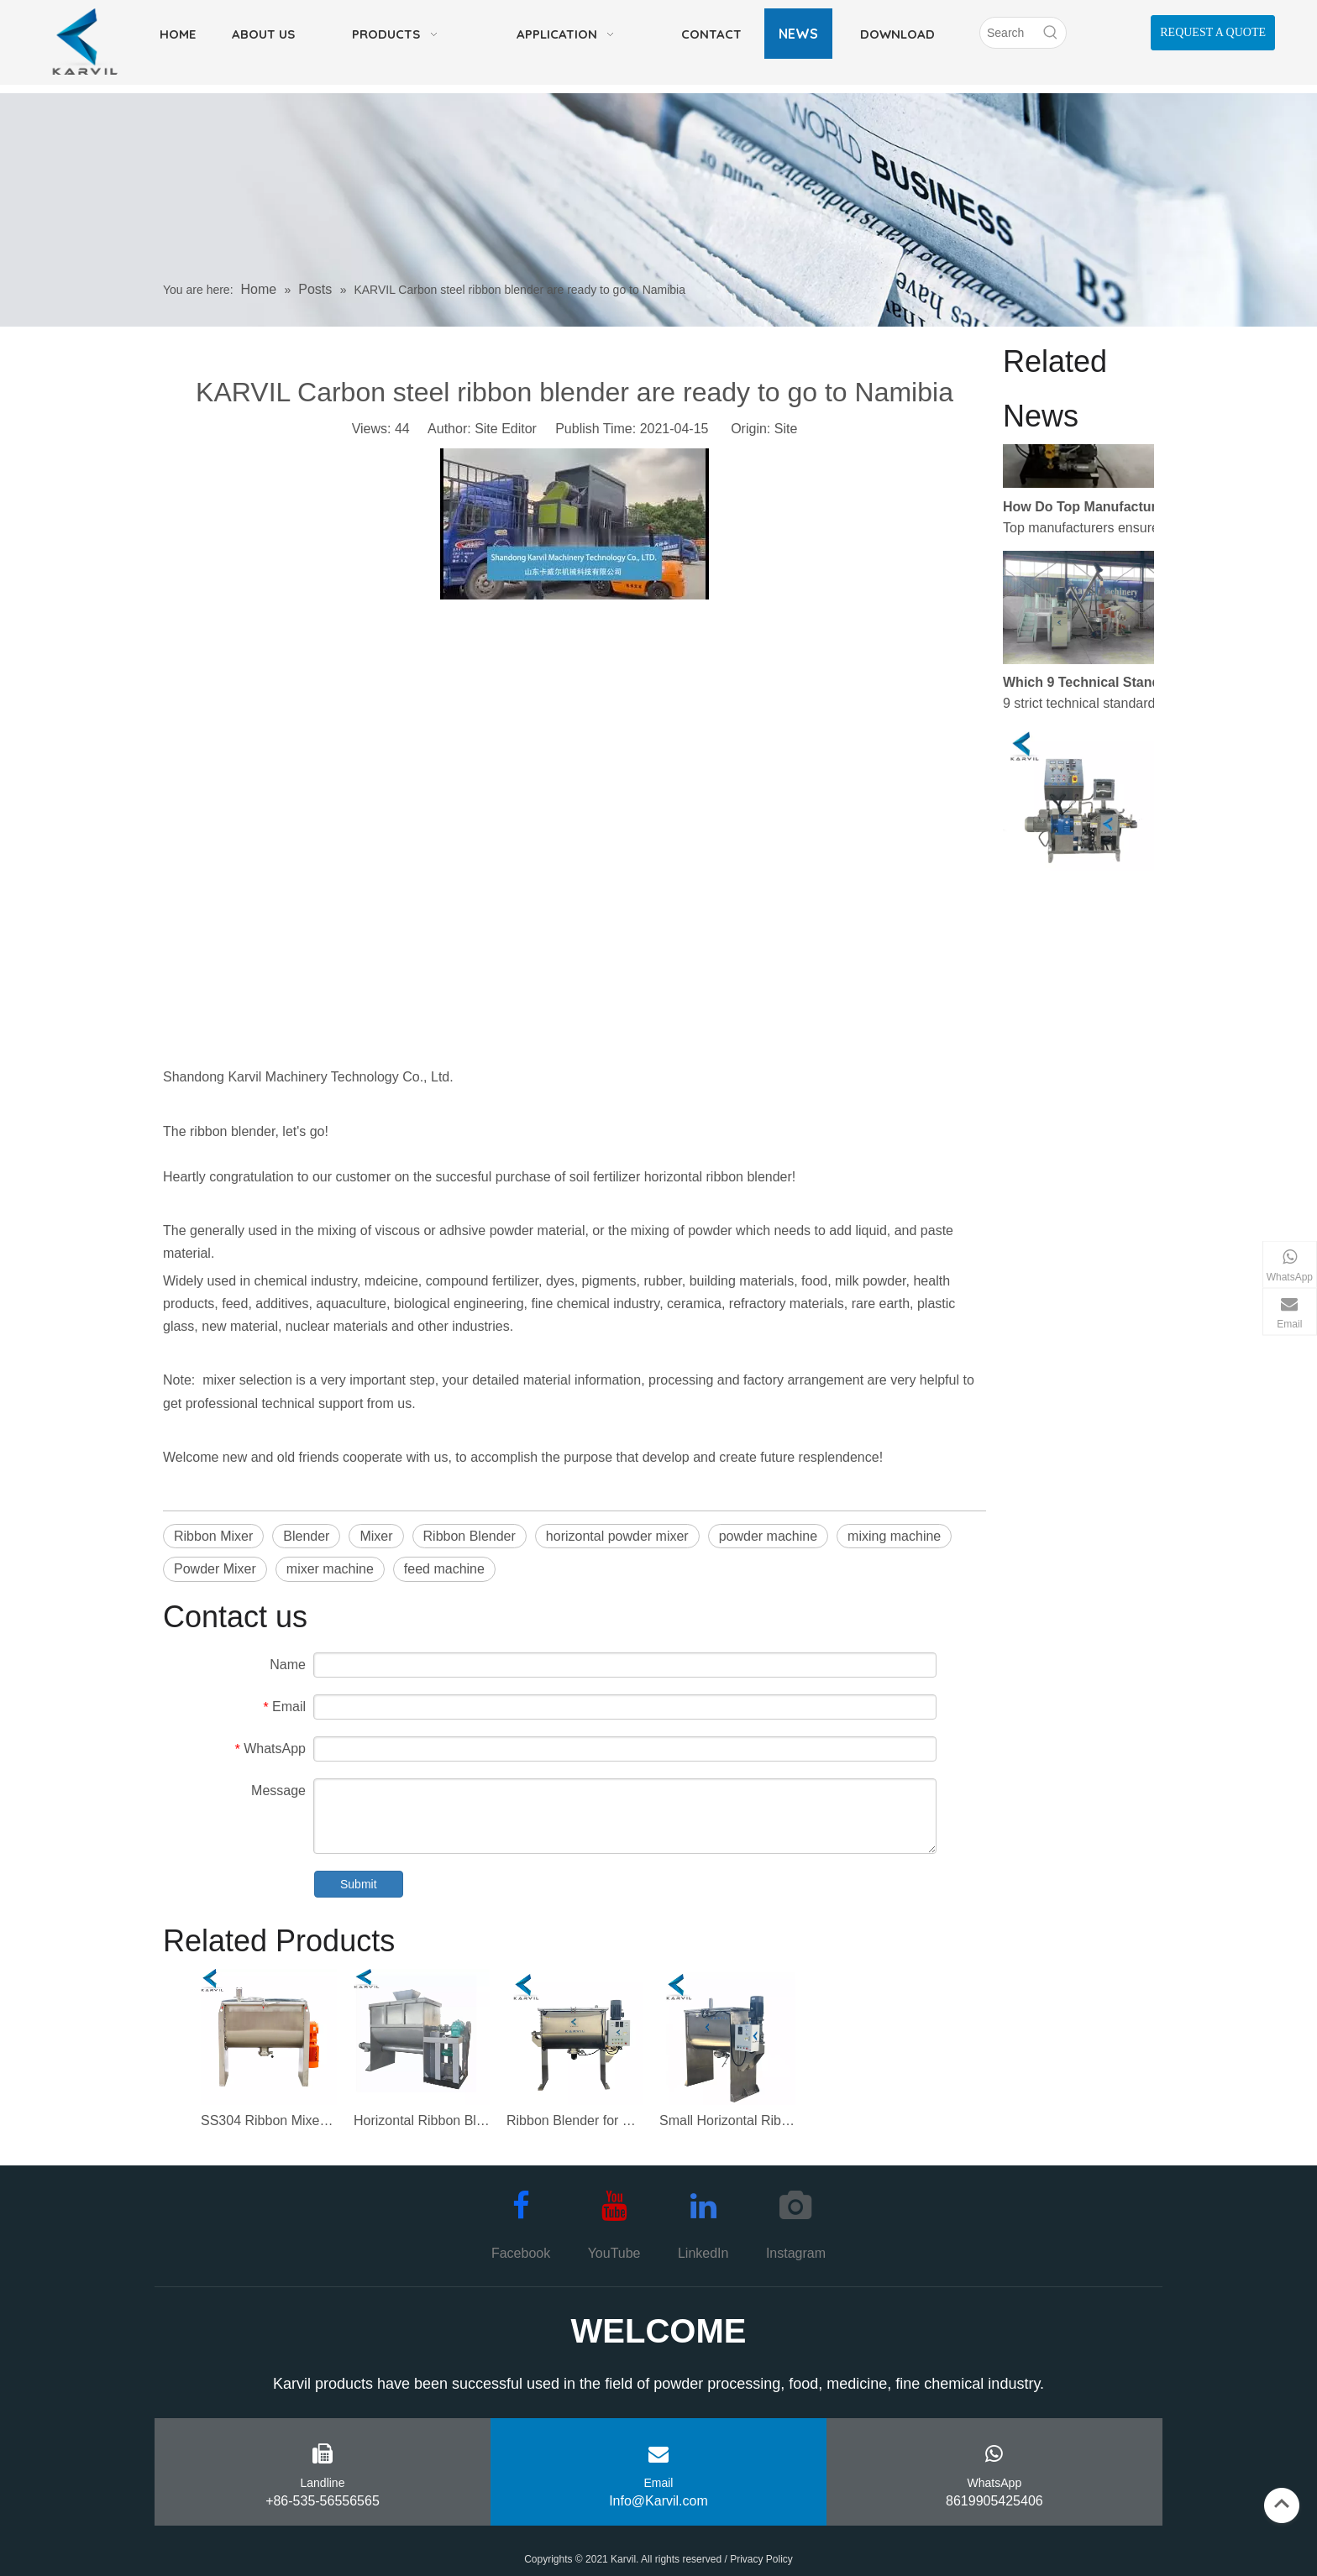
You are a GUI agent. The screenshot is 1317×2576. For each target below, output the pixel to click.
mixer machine (330, 1569)
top (1282, 2504)
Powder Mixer (215, 1569)
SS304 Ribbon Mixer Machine (269, 2120)
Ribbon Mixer (213, 1536)
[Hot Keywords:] (1051, 33)
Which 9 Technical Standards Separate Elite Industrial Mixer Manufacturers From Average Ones (1098, 688)
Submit (358, 1884)
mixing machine (894, 1536)
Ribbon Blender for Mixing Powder (574, 2120)
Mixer (375, 1536)
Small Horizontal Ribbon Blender (727, 2120)
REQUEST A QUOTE (1213, 32)
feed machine (444, 1569)
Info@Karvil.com (658, 2501)
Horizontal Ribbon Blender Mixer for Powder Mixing (422, 2120)
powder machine (768, 1536)
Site (786, 428)
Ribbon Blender (469, 1536)
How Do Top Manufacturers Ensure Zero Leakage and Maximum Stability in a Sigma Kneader (1098, 512)
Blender (306, 1536)
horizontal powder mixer (617, 1536)
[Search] (1008, 33)
